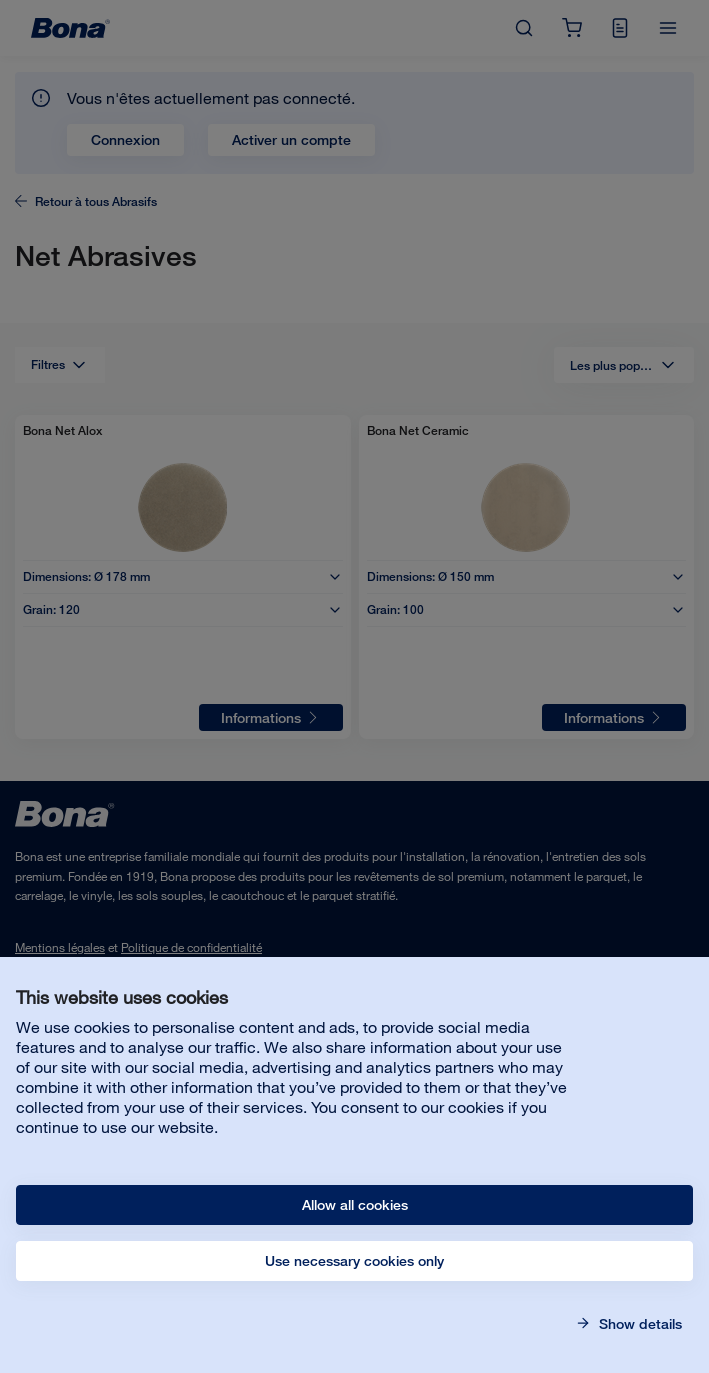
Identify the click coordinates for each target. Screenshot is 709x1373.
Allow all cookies (355, 1205)
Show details (638, 1324)
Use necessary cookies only (354, 1261)
